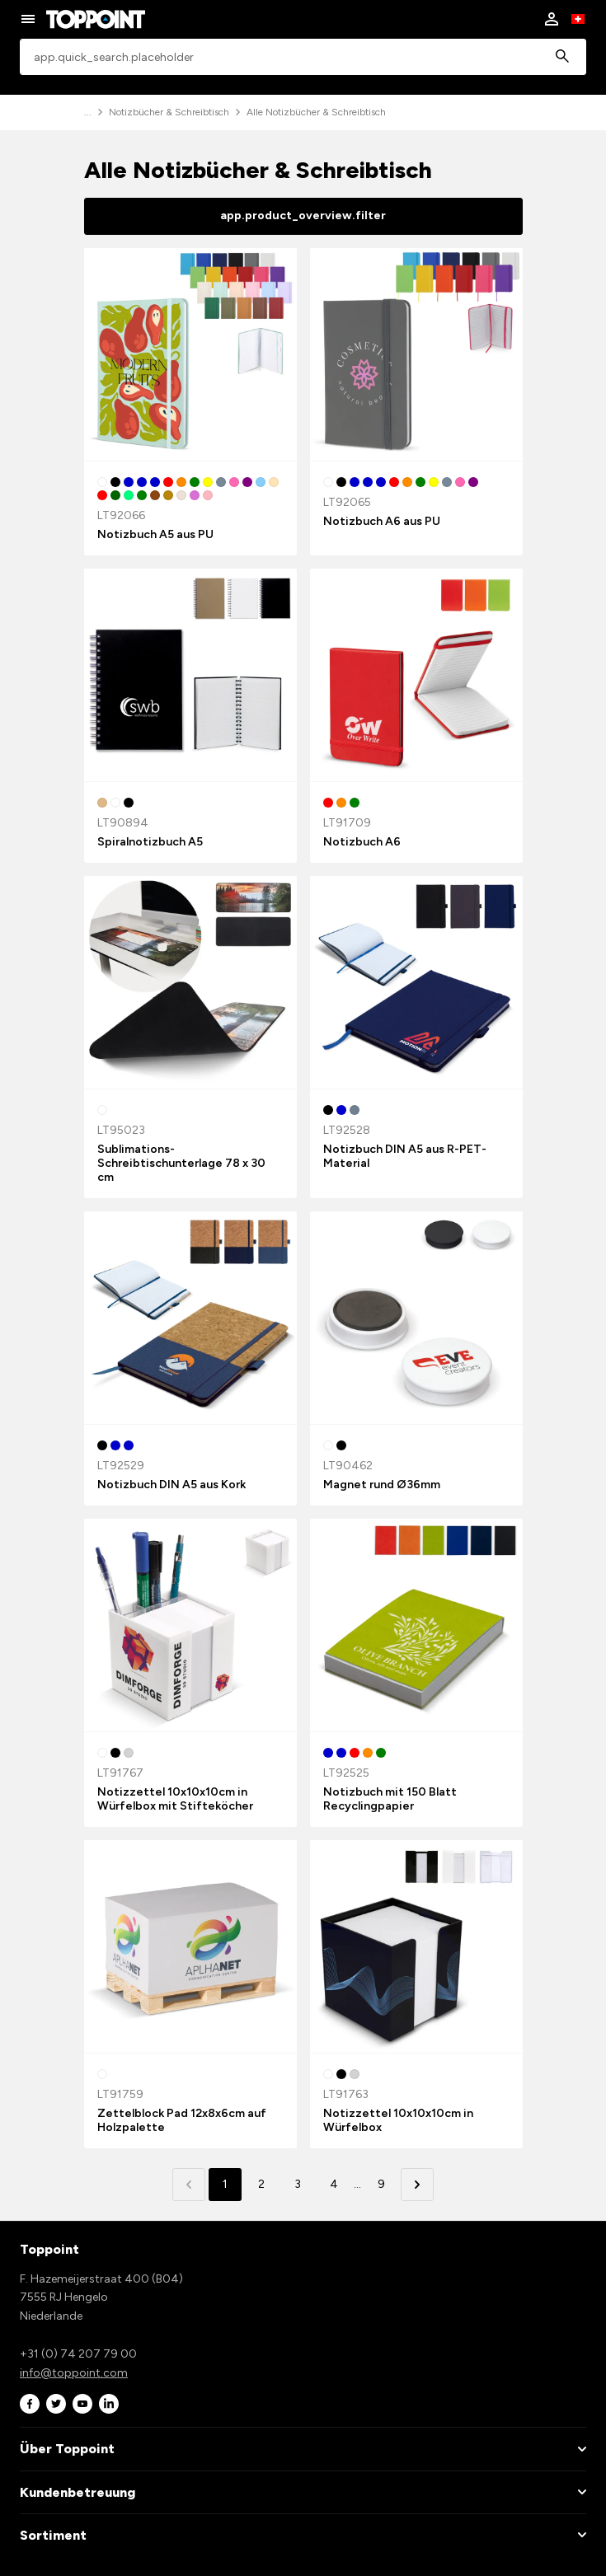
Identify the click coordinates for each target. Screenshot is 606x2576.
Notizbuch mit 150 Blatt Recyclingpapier (390, 1799)
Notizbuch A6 (362, 842)
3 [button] (297, 2184)
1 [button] (225, 2184)
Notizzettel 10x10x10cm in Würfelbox (398, 2120)
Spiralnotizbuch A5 (150, 842)
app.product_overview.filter (303, 215)
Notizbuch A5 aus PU (155, 534)
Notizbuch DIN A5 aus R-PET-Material (404, 1156)
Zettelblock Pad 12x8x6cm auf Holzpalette (181, 2120)
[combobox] (303, 57)
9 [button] (381, 2184)
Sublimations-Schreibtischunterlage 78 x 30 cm (181, 1163)
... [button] (357, 2184)
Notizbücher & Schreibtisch (169, 112)
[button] (417, 2184)
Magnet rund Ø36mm (381, 1485)
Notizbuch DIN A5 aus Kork (171, 1485)
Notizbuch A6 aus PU (381, 521)
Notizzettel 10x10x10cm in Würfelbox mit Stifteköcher (175, 1799)
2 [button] (261, 2184)
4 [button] (334, 2184)
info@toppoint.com (74, 2373)
